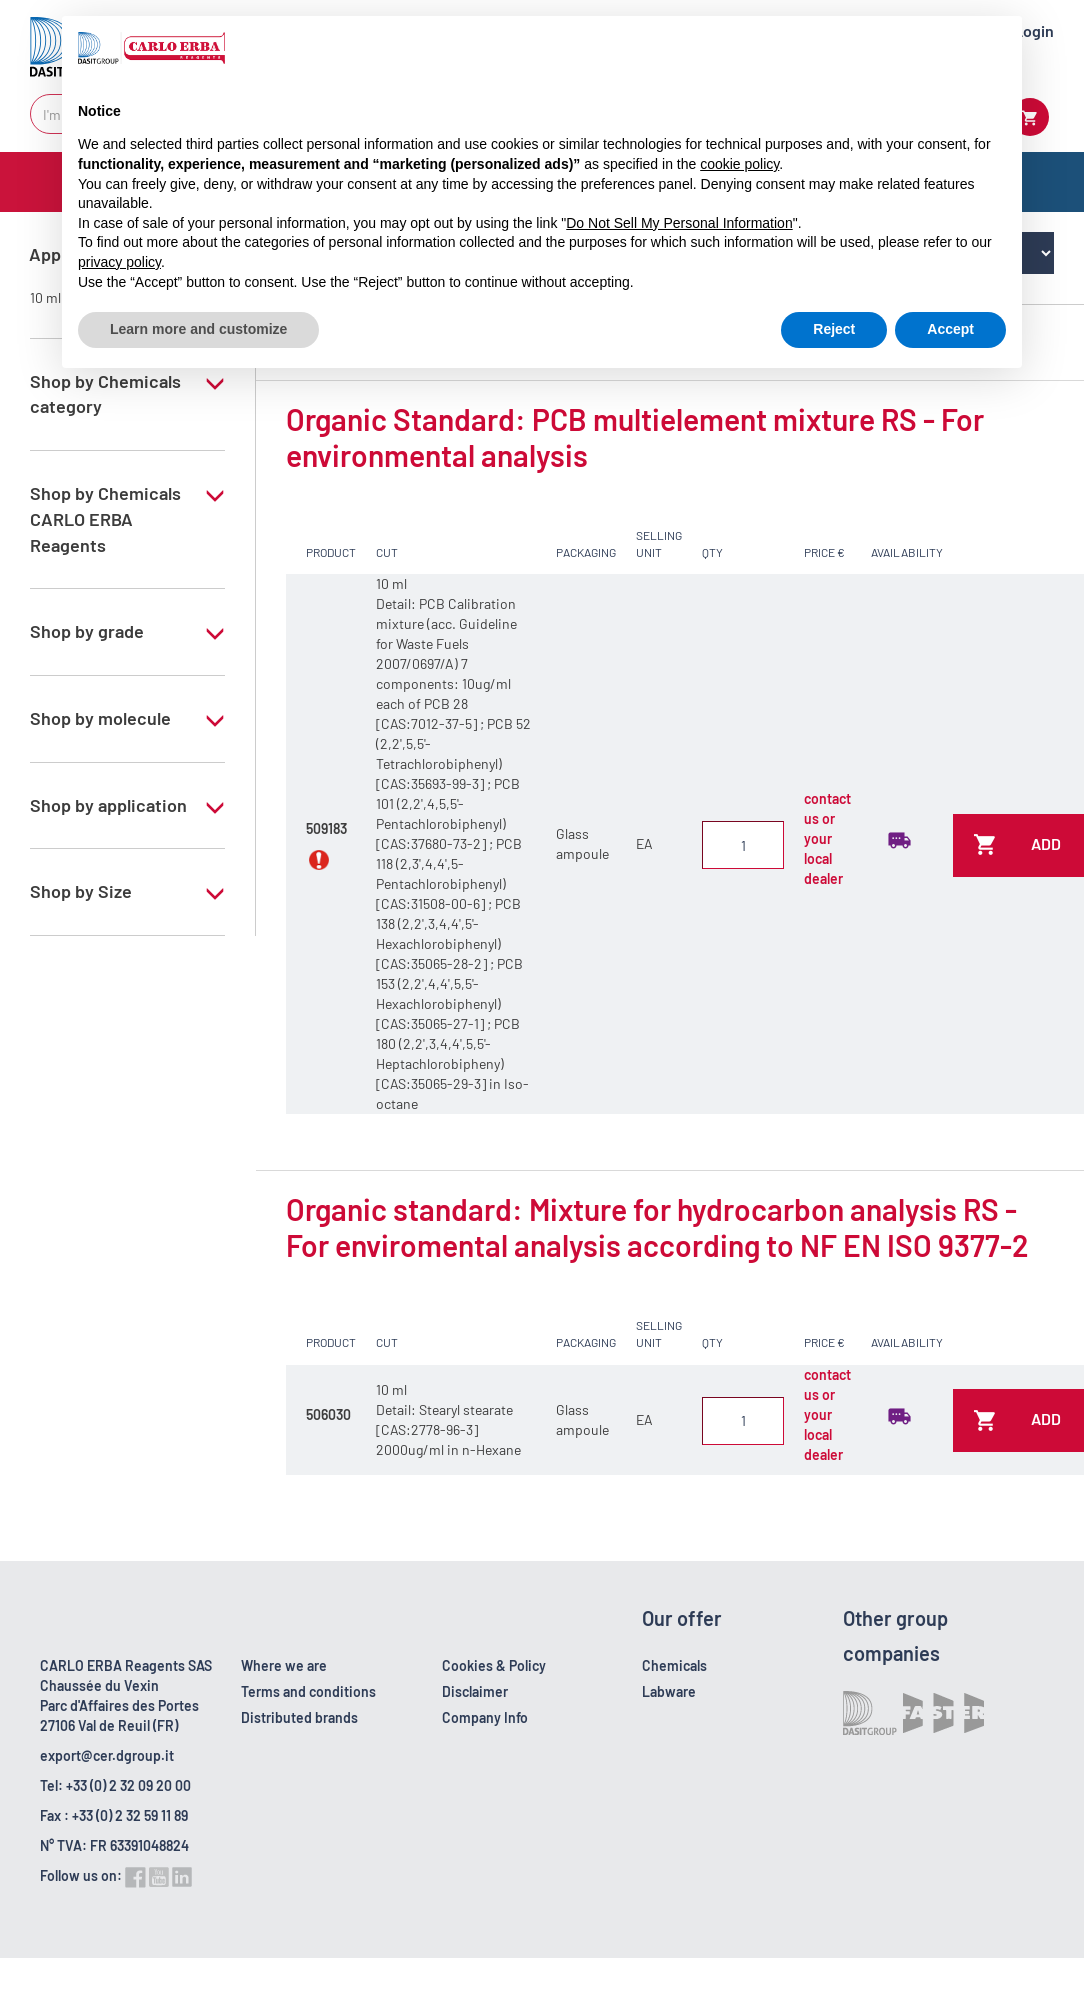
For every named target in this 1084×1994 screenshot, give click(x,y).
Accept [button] (950, 329)
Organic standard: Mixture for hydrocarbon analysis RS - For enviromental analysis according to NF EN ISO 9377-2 (657, 1227)
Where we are (284, 1665)
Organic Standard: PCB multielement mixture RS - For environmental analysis (635, 437)
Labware (669, 1691)
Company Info (485, 1717)
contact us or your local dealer (827, 838)
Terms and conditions (308, 1691)
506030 (328, 1414)
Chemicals (674, 1665)
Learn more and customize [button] (198, 329)
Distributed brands (299, 1717)
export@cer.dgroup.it (107, 1755)
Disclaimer (475, 1691)
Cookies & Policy (494, 1665)
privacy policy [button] (119, 262)
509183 (326, 828)
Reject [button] (834, 329)
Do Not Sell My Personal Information (679, 223)
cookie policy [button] (739, 164)
